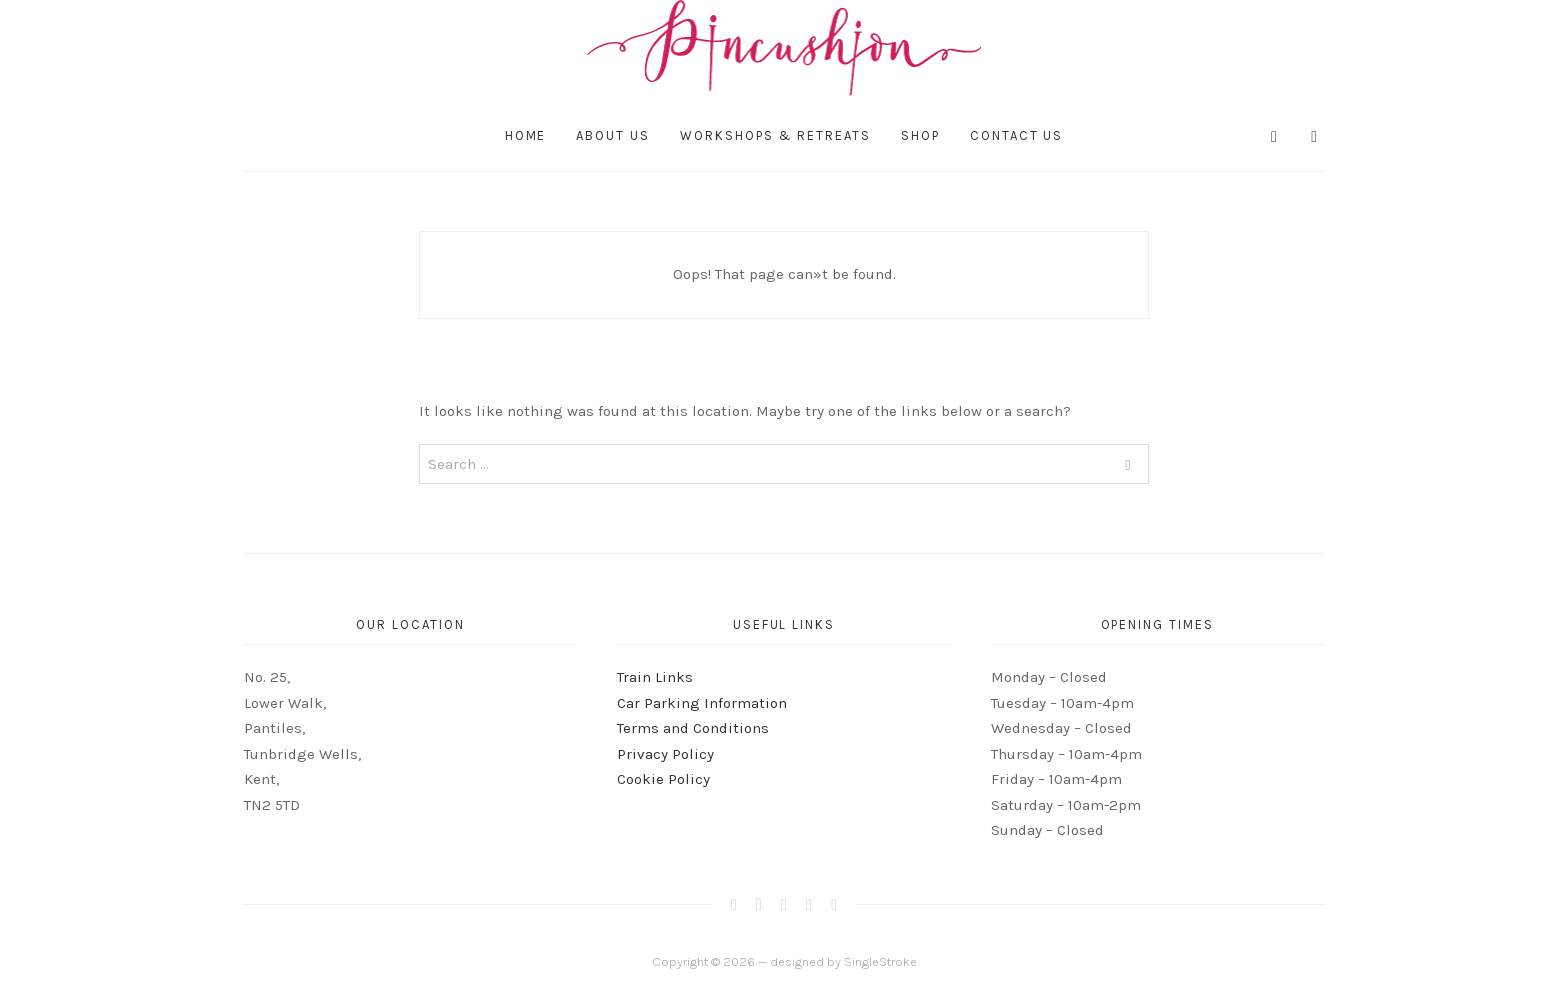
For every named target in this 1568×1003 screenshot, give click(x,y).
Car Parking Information (702, 703)
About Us (613, 135)
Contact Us (1017, 135)
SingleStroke (880, 961)
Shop (920, 135)
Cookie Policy (663, 779)
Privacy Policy (665, 754)
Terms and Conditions (693, 728)
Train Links (655, 677)
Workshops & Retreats (775, 135)
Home (526, 135)
